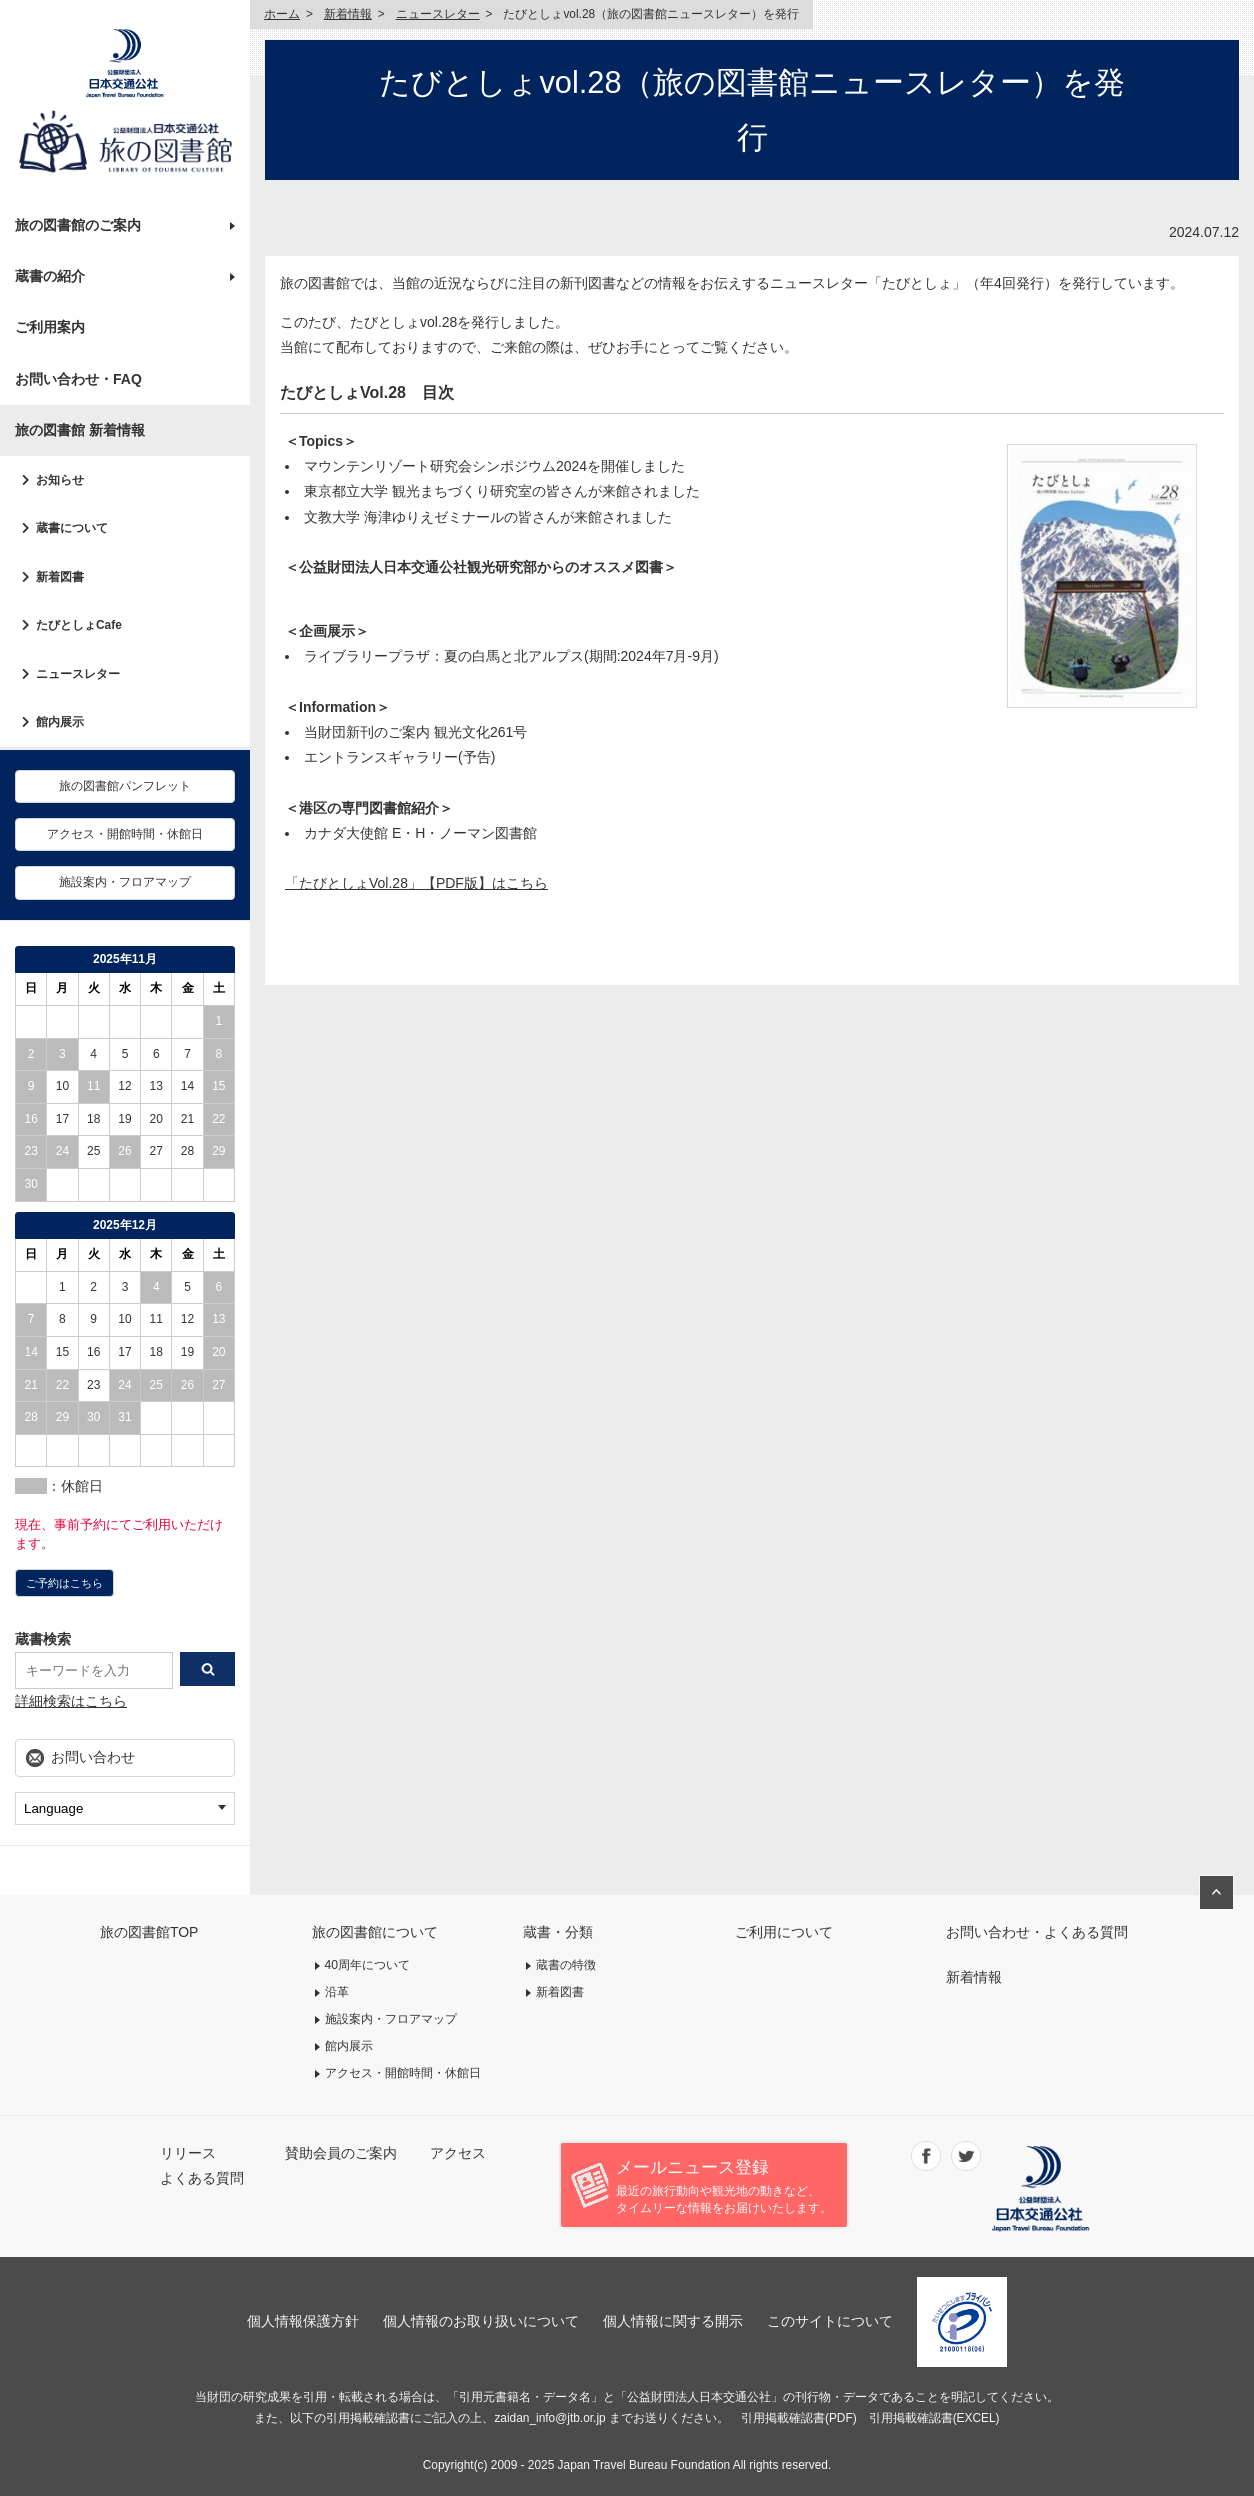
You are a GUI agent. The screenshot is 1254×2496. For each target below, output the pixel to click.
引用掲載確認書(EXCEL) (934, 2418)
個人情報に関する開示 (673, 2321)
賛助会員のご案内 (341, 2153)
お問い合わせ (93, 1757)
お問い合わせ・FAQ (78, 379)
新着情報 (348, 14)
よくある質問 (202, 2178)
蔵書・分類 (558, 1932)
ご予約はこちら (64, 1583)
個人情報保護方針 (303, 2321)
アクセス (458, 2153)
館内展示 (60, 722)
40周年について (368, 1965)
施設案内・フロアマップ (125, 882)
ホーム (282, 14)
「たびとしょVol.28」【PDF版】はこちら (416, 883)
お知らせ (60, 480)
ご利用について (784, 1932)
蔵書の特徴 (566, 1965)
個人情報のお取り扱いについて (481, 2321)
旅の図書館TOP (149, 1932)
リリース (188, 2153)
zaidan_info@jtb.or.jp (549, 2418)
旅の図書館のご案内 (78, 225)
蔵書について (72, 528)
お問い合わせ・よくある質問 (1037, 1932)
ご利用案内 (50, 327)
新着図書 (60, 577)
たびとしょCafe (79, 625)
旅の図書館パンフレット (125, 786)
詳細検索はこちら (71, 1701)
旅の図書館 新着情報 (80, 430)
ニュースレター (78, 674)
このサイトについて (830, 2321)
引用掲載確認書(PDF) (799, 2418)
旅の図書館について (375, 1932)
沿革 (337, 1992)
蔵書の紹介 (50, 276)
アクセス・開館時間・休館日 (125, 834)
